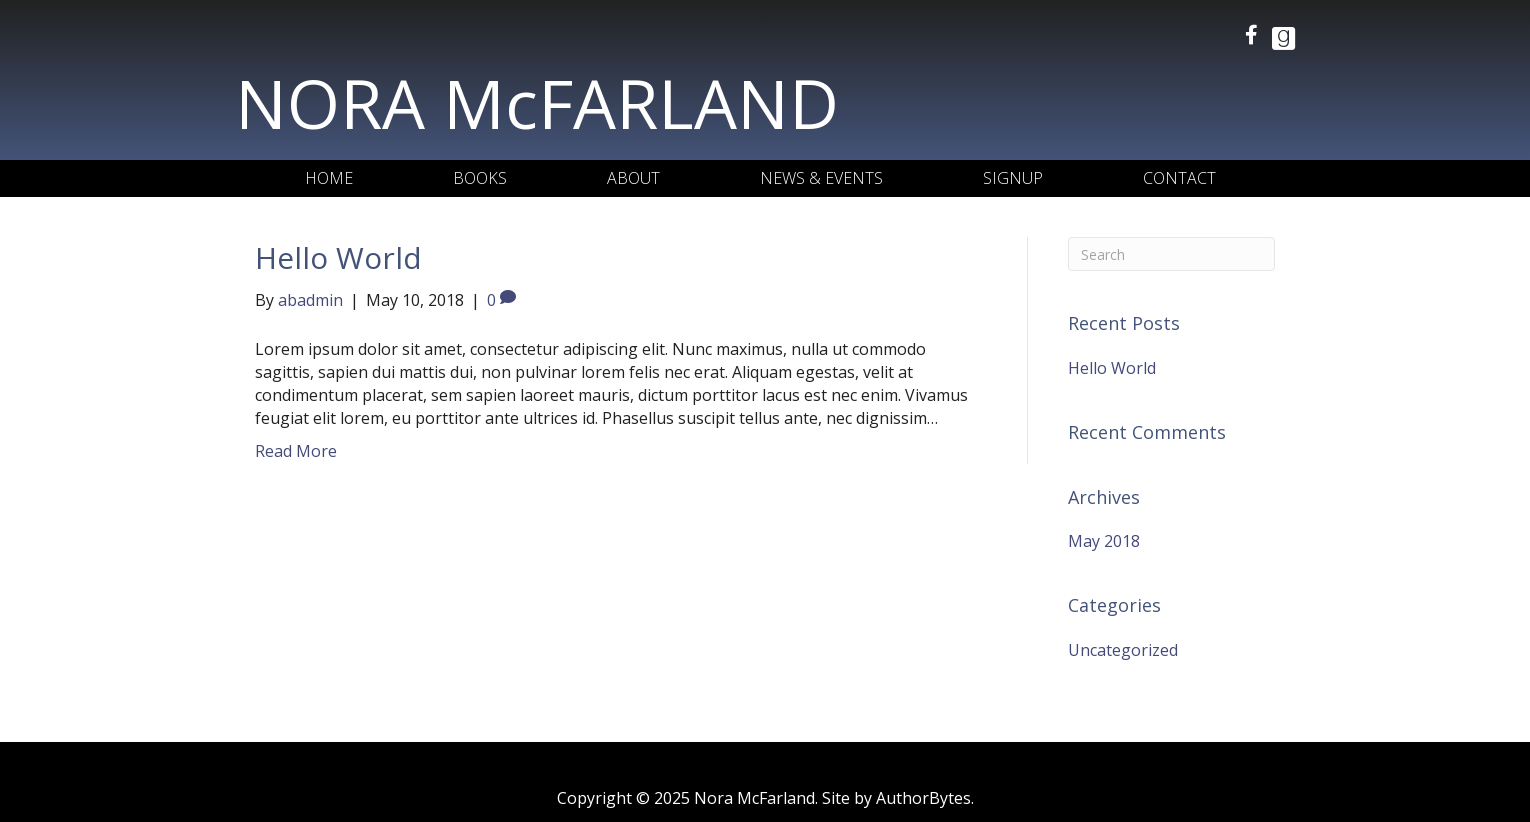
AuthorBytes (923, 798)
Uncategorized (1123, 650)
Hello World (338, 257)
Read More (296, 451)
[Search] (1172, 254)
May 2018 (1104, 541)
